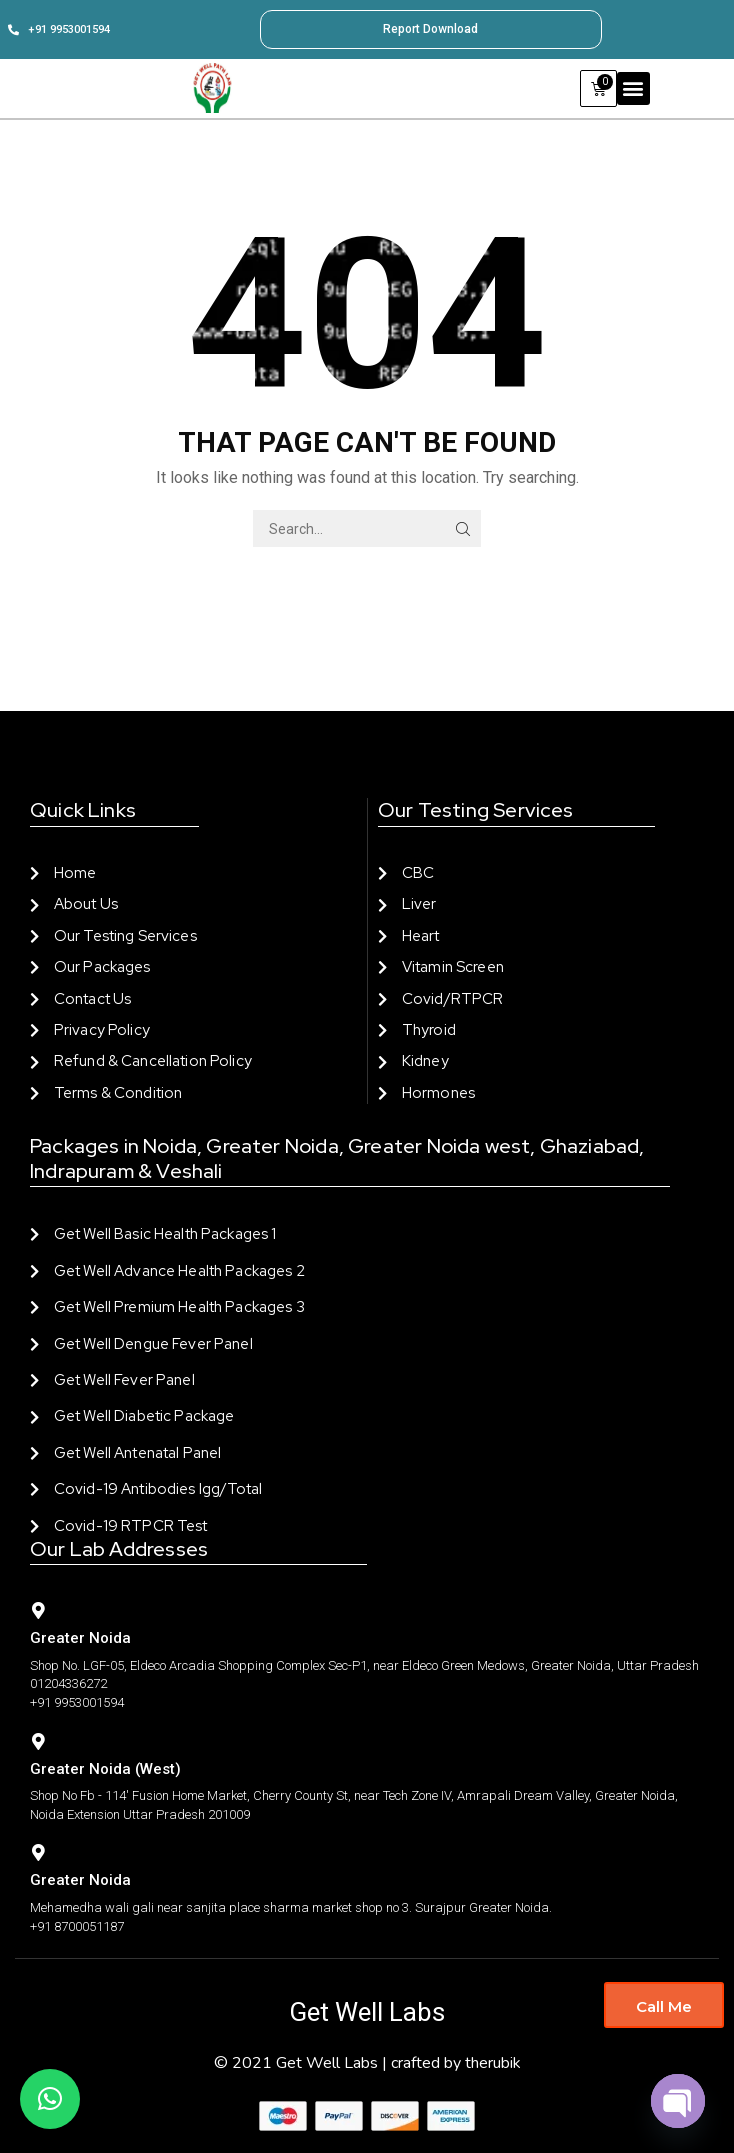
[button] (633, 88)
